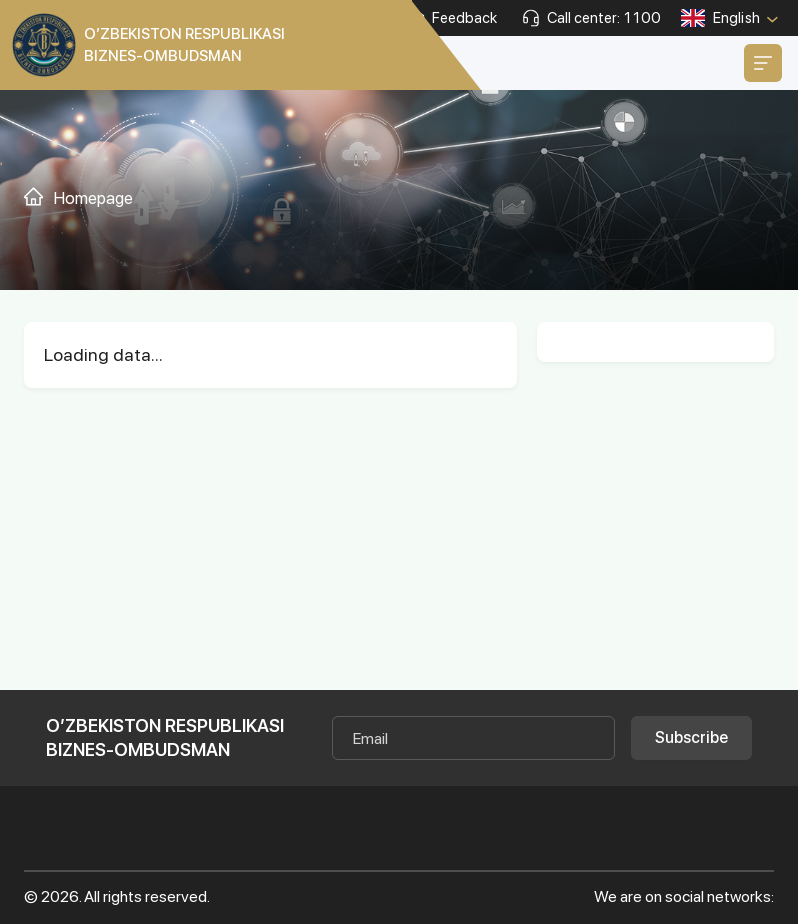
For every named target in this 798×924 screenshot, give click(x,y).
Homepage (93, 198)
